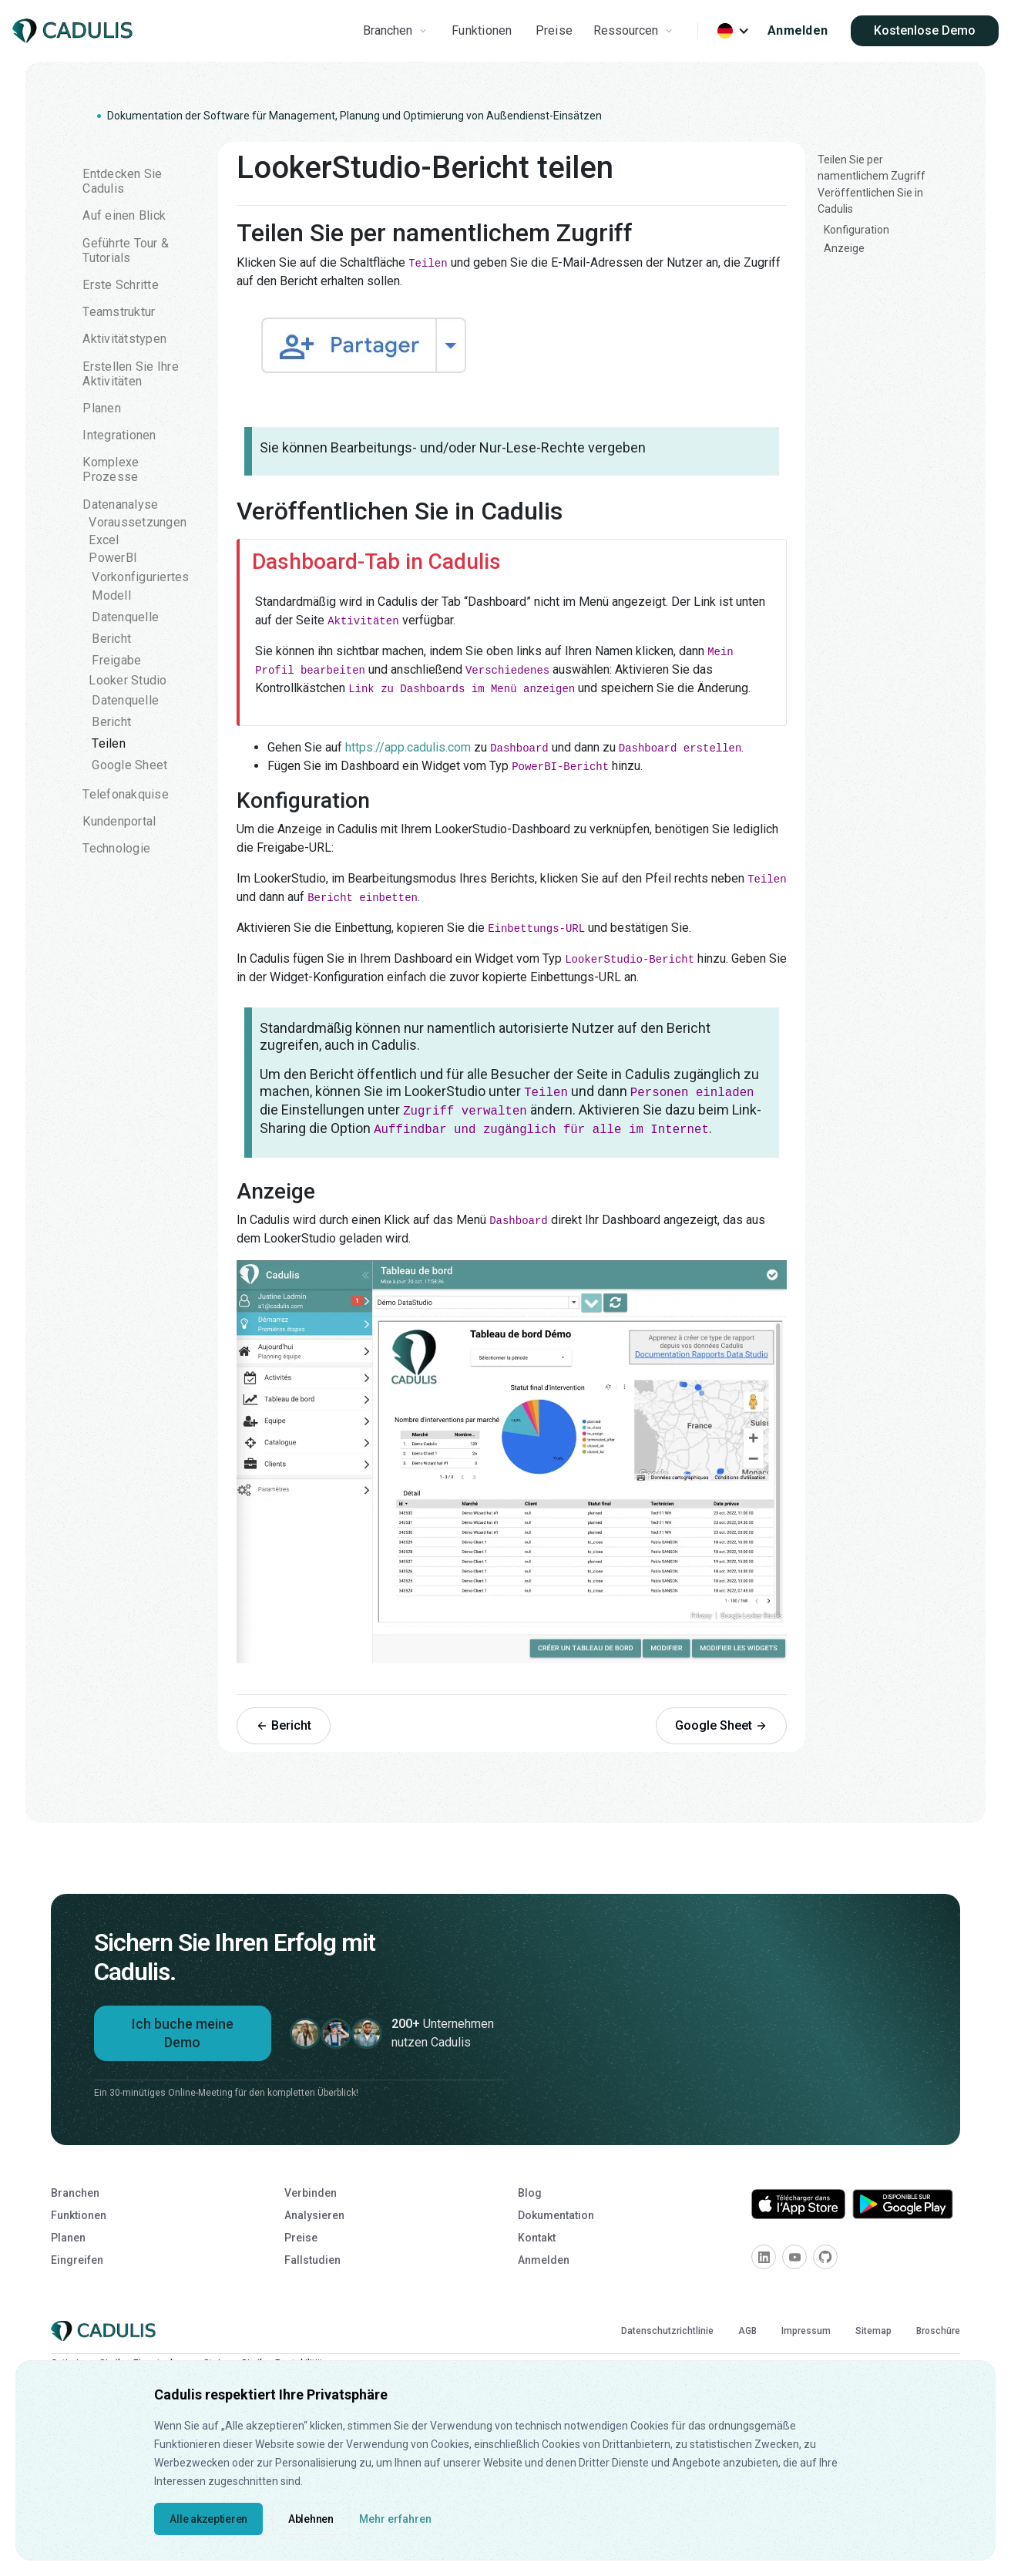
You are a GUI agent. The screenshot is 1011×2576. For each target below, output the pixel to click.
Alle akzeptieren (208, 2519)
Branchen (75, 2193)
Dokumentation (556, 2215)
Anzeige (844, 248)
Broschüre (938, 2330)
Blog (530, 2193)
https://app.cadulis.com (408, 747)
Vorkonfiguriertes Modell (140, 586)
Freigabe (116, 660)
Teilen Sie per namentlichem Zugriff (871, 167)
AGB (747, 2330)
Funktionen (482, 30)
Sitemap (873, 2330)
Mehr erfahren (395, 2519)
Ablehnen (311, 2519)
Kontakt (537, 2237)
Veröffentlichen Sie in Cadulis (870, 201)
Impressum (806, 2330)
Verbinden (310, 2193)
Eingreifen (77, 2260)
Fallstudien (312, 2260)
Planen (68, 2237)
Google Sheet (129, 765)
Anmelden (797, 30)
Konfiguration (856, 230)
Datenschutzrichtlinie (667, 2330)
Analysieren (314, 2215)
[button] (397, 30)
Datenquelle (125, 617)
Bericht (111, 638)
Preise (554, 30)
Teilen (109, 743)
